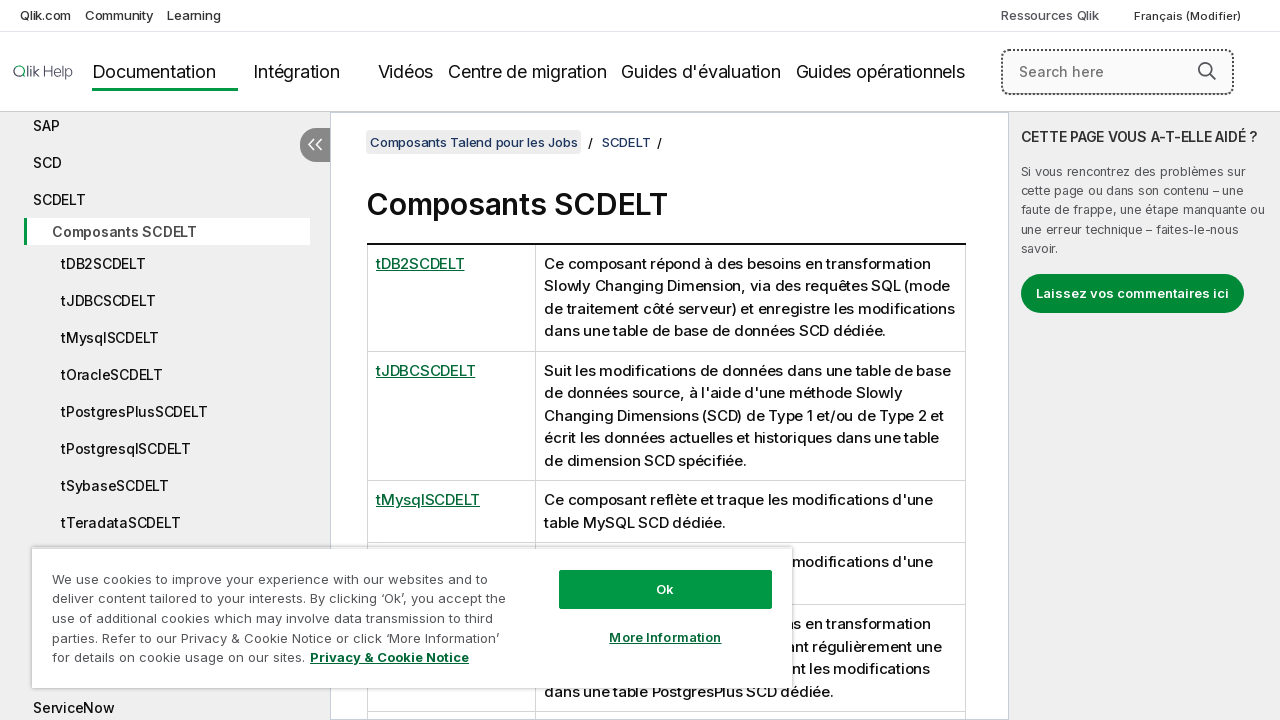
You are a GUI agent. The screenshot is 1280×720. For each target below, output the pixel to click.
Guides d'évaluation (700, 71)
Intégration (296, 71)
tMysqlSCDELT (110, 337)
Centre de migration (527, 71)
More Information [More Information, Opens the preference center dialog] (650, 622)
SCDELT (59, 199)
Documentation (154, 71)
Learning (193, 15)
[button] (1207, 71)
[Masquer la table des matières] (315, 145)
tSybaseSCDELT (115, 485)
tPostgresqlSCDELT (126, 448)
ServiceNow (74, 707)
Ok (650, 574)
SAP (46, 125)
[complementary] (1144, 416)
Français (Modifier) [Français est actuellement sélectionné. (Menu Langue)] (1189, 16)
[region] (403, 610)
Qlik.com (45, 15)
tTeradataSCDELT (120, 522)
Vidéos (406, 71)
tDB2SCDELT (103, 263)
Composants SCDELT (124, 231)
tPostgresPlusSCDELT (134, 411)
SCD (47, 162)
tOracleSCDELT (112, 374)
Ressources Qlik (1049, 15)
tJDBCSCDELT (108, 300)
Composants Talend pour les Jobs (473, 142)
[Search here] (1117, 72)
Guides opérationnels (880, 71)
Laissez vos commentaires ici (1132, 293)
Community (119, 15)
